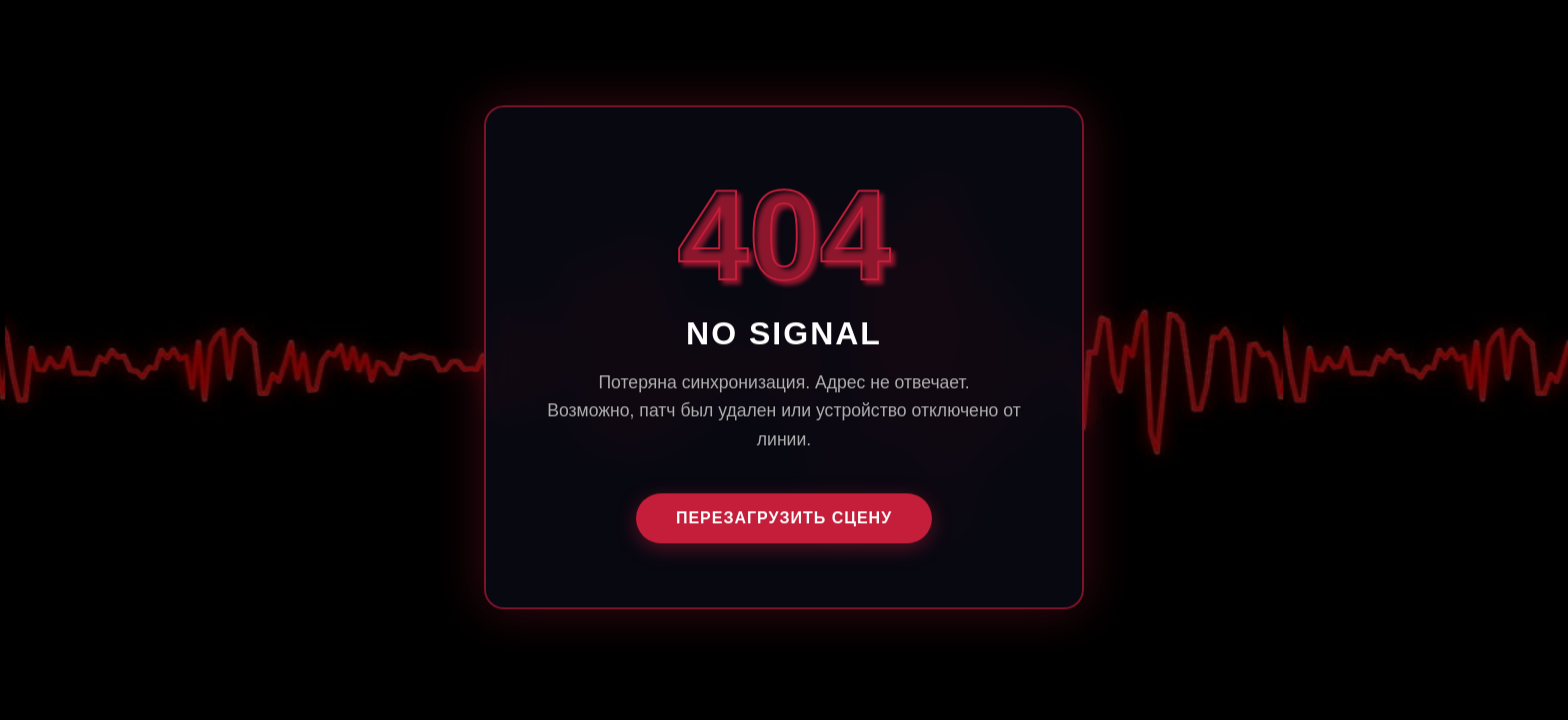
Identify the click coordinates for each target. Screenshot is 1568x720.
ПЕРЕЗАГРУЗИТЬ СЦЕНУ (784, 518)
